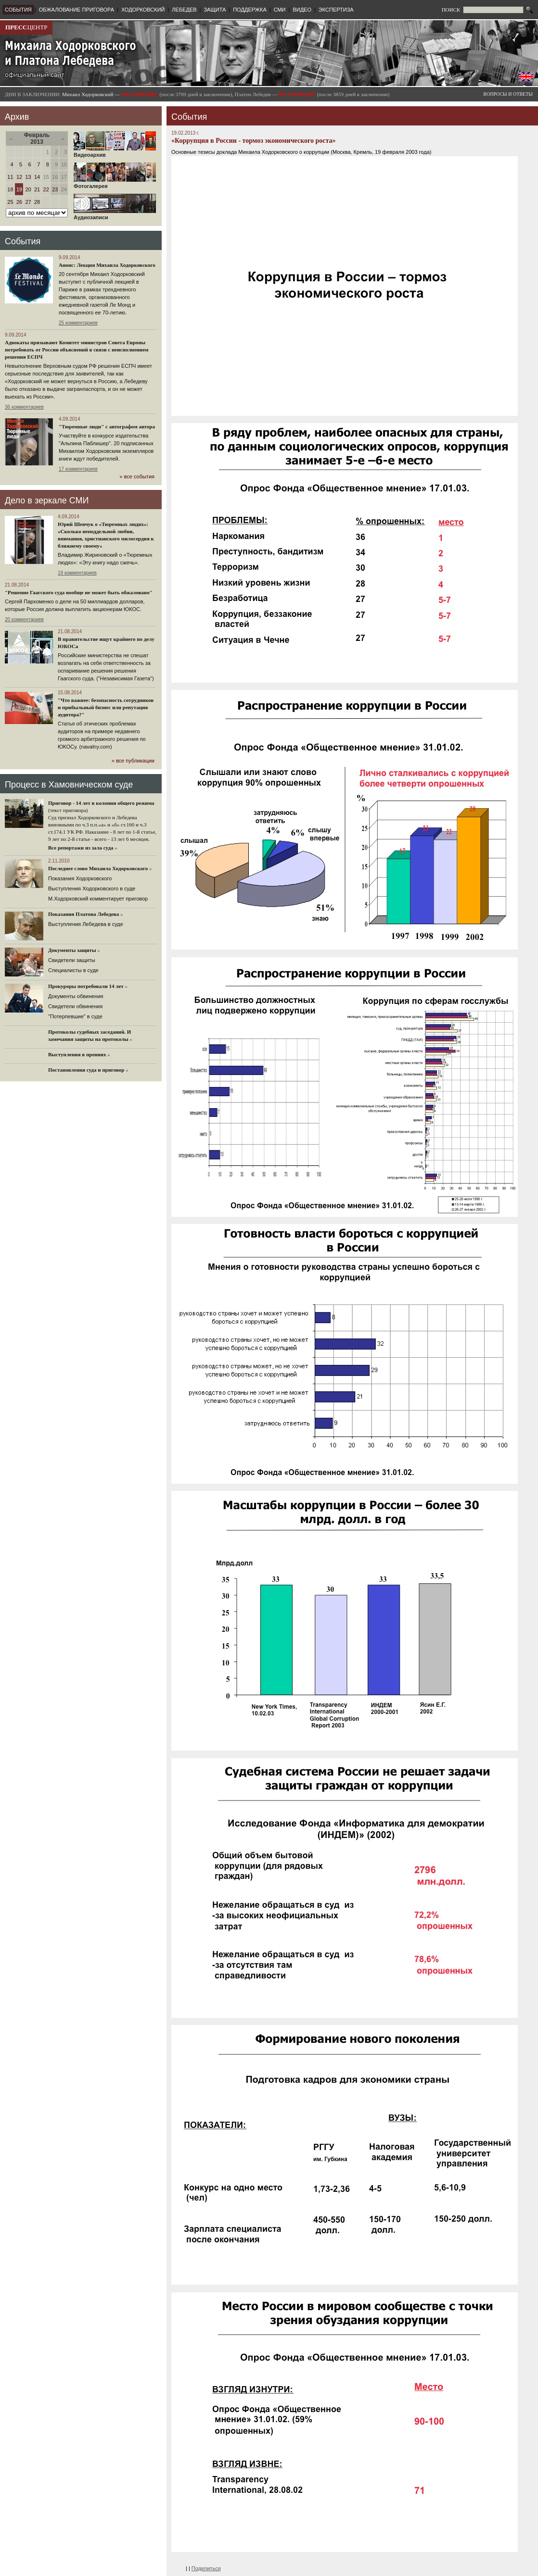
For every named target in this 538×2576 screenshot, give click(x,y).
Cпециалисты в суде (73, 970)
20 (28, 189)
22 (46, 189)
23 (55, 189)
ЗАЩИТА (215, 10)
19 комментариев (77, 572)
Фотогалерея (115, 183)
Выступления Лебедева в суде (85, 924)
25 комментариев (78, 322)
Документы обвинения (75, 996)
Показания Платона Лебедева (83, 914)
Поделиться (206, 2568)
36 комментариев (24, 407)
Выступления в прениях (77, 1054)
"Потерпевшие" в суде (75, 1016)
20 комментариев (24, 619)
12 (19, 177)
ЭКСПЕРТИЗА (336, 10)
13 (28, 177)
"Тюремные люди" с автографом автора (107, 426)
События (22, 241)
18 (10, 189)
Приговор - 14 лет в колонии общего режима (101, 803)
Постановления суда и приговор (86, 1070)
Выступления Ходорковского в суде (91, 888)
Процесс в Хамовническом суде (69, 784)
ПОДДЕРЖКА (250, 10)
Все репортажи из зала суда (80, 847)
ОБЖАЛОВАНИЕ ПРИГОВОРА (76, 10)
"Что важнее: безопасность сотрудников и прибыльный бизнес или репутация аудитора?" (106, 707)
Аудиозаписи (115, 215)
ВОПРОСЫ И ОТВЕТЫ (508, 94)
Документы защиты (72, 950)
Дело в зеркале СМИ (47, 500)
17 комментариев (78, 469)
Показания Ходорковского (80, 878)
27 (28, 202)
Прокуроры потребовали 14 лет (86, 986)
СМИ (280, 10)
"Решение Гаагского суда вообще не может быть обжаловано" (79, 592)
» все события (136, 476)
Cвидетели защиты (71, 960)
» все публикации (133, 760)
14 (37, 177)
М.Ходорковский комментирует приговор (98, 898)
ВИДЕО (302, 10)
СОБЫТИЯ (18, 10)
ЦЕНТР (26, 27)
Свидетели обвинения (75, 1006)
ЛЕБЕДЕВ (184, 10)
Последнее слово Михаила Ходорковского (98, 868)
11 (10, 177)
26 (19, 202)
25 (10, 202)
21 (37, 189)
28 (37, 202)
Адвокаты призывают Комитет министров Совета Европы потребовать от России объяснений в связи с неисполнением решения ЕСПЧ (77, 349)
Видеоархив (115, 152)
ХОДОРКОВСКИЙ (143, 10)
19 (19, 189)
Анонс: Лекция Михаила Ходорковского (107, 265)
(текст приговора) (68, 810)
